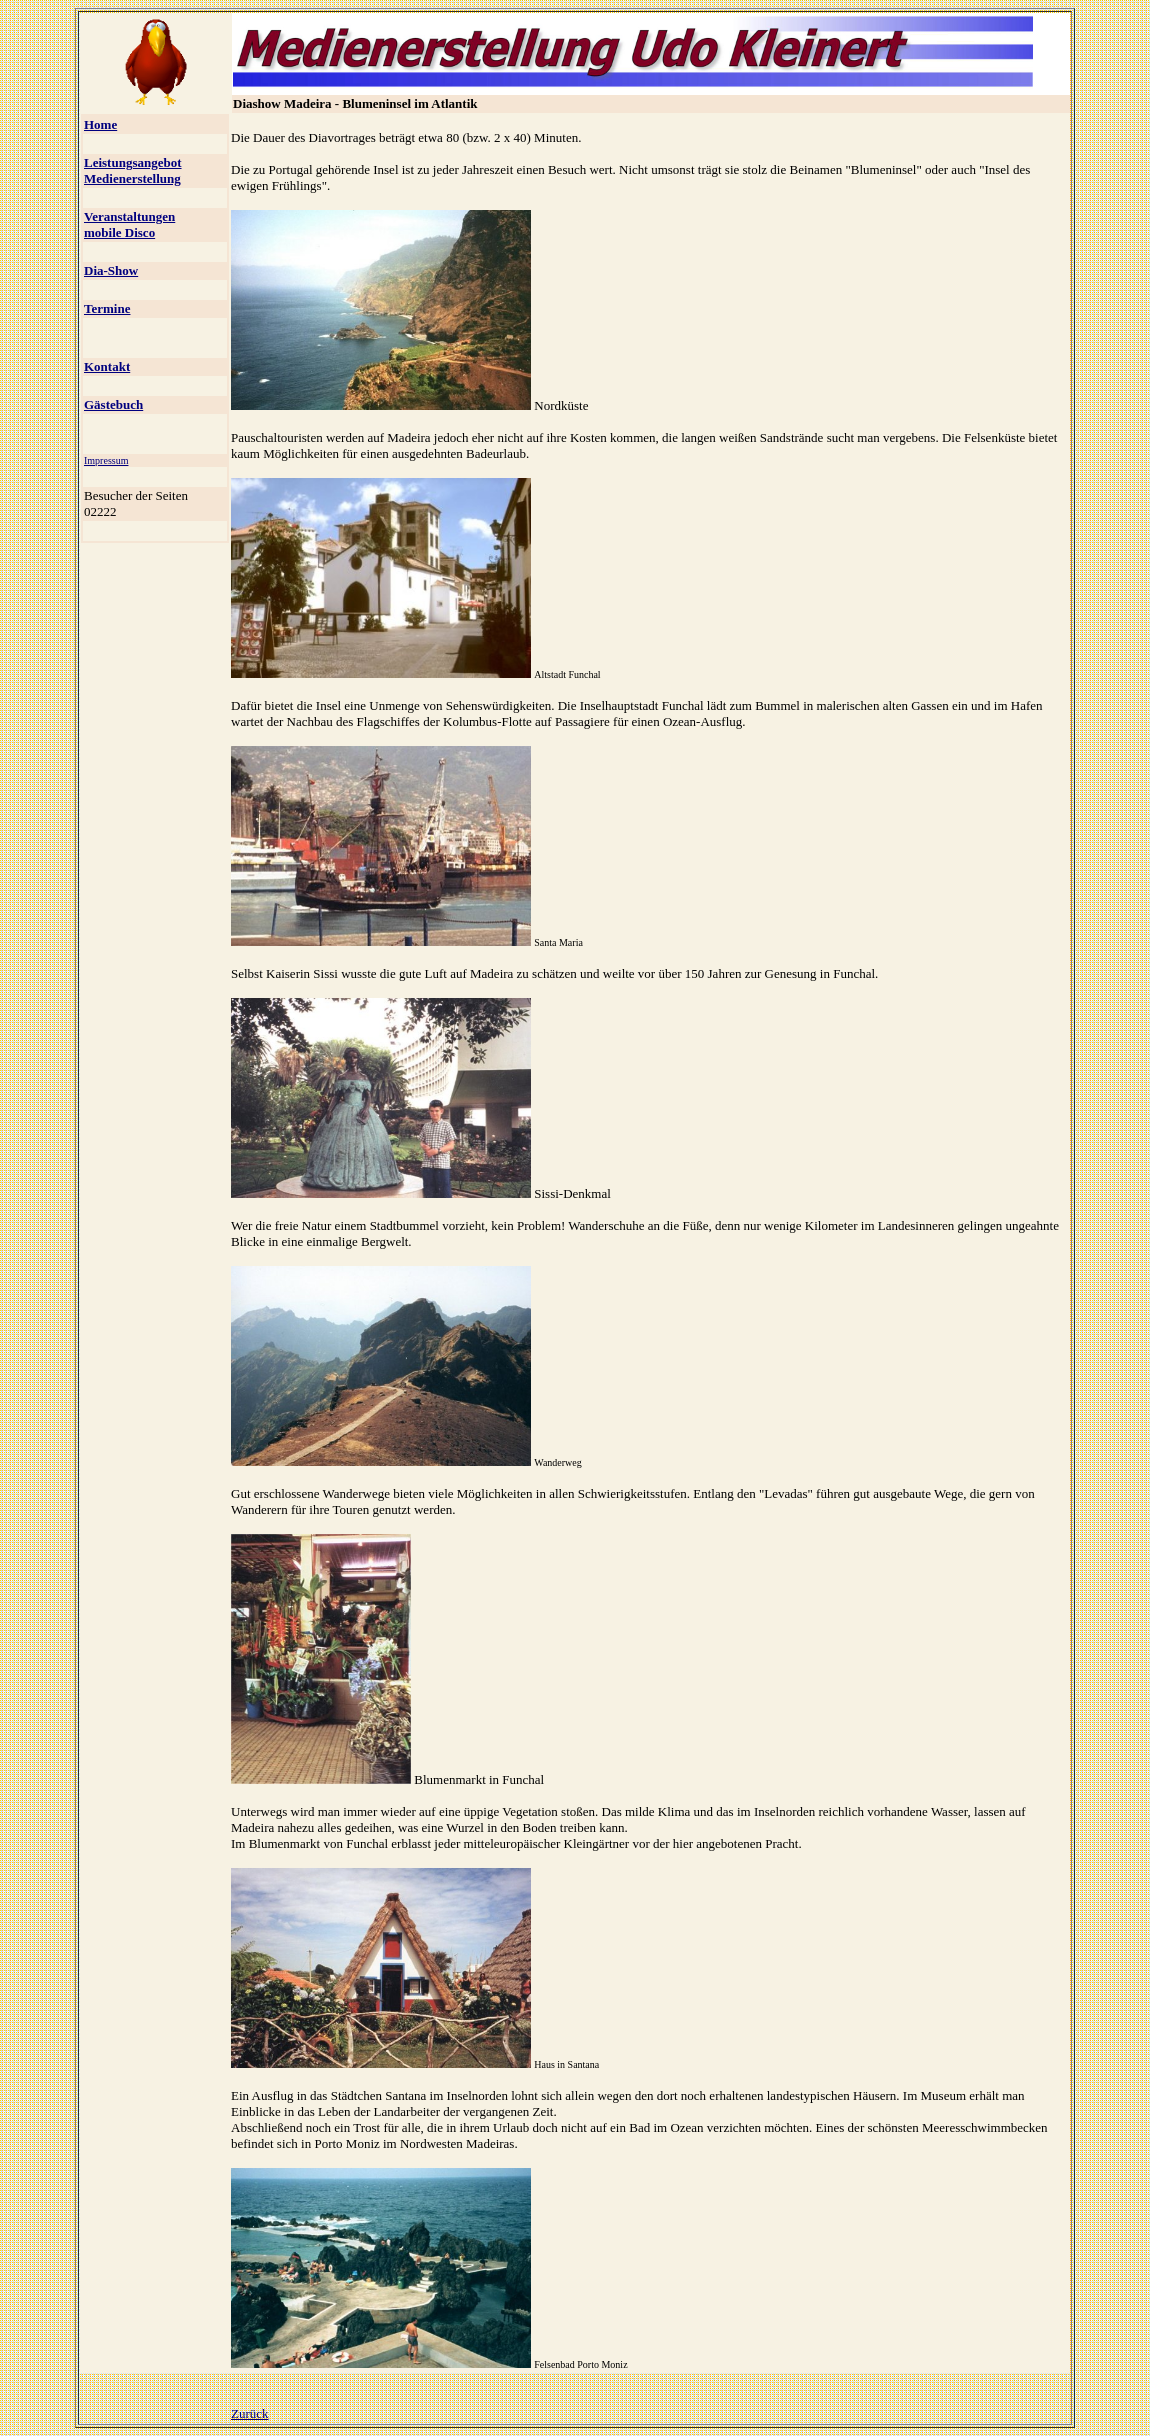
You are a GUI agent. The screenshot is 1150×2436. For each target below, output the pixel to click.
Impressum (106, 460)
